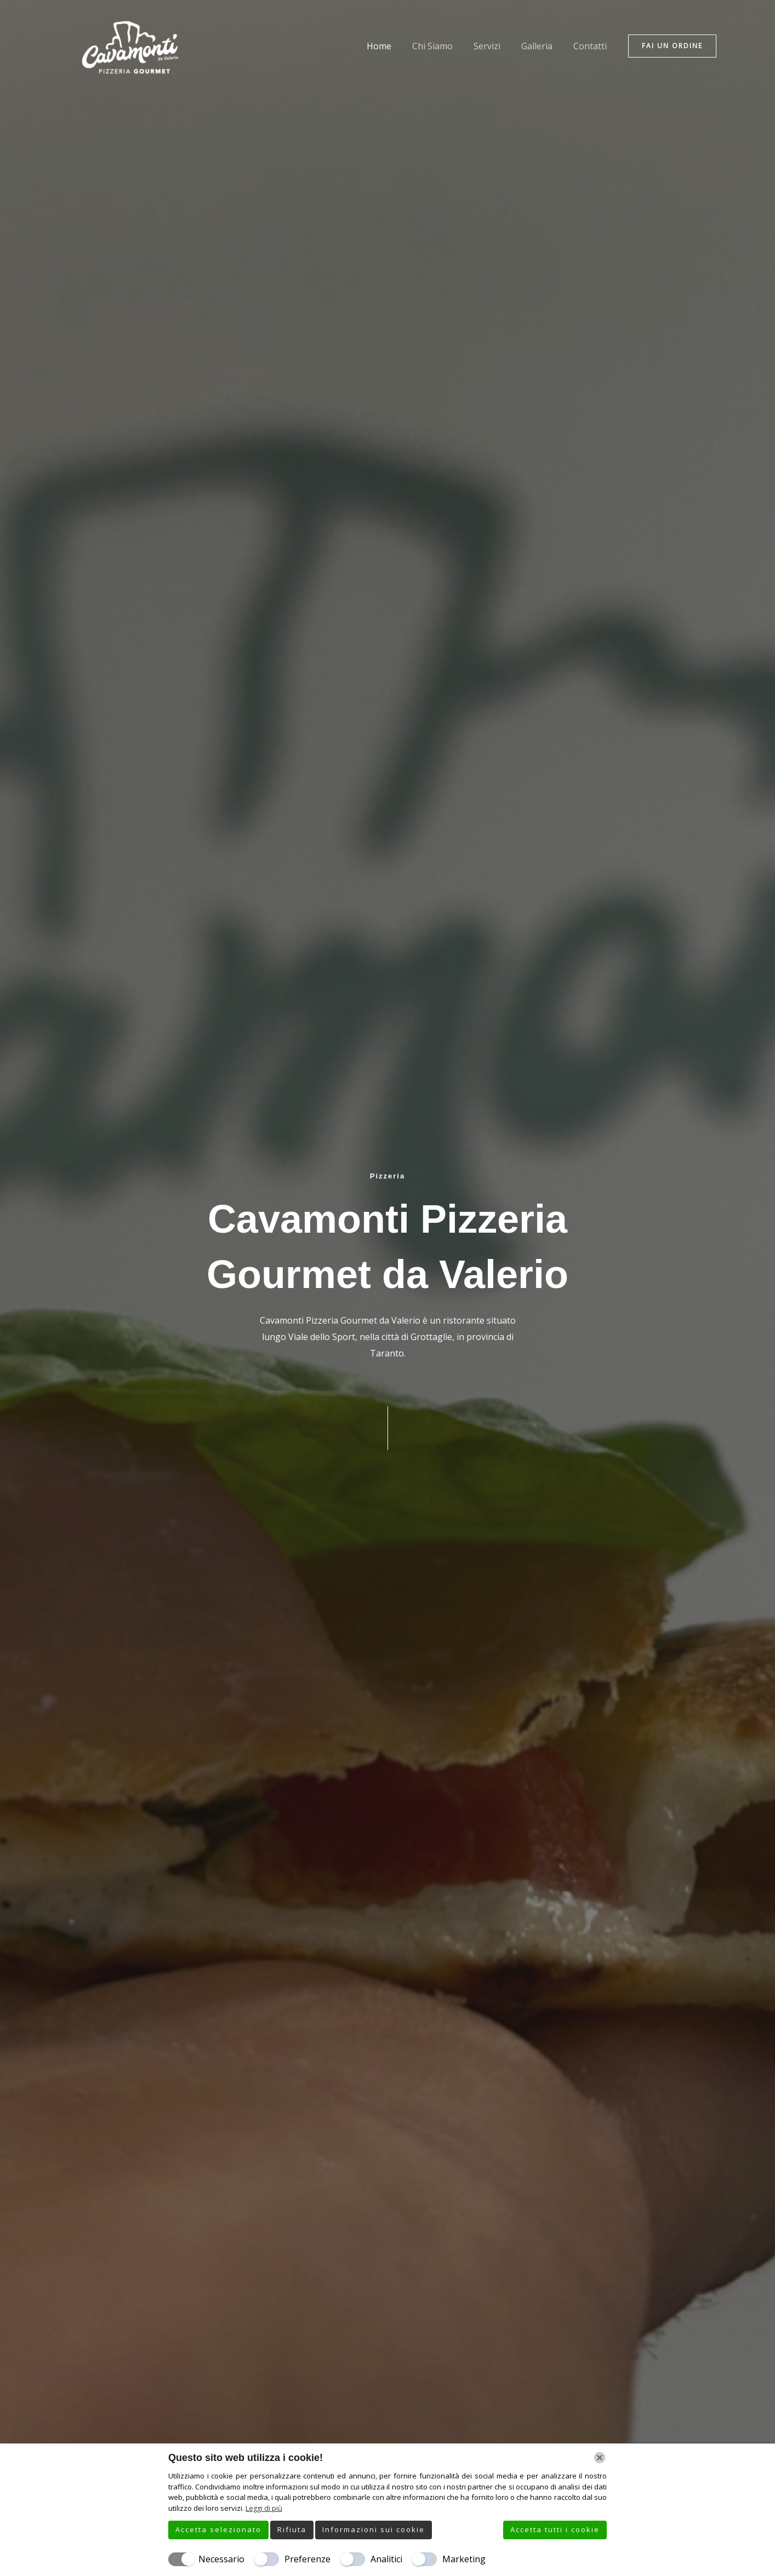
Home (393, 46)
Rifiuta (291, 2529)
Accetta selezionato (218, 2529)
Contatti (591, 46)
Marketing (464, 2559)
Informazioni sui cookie (373, 2529)
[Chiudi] (599, 2458)
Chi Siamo (444, 46)
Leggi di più (264, 2508)
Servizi (495, 46)
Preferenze (307, 2559)
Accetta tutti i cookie (555, 2529)
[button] (672, 46)
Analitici (386, 2559)
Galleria (541, 46)
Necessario (221, 2559)
